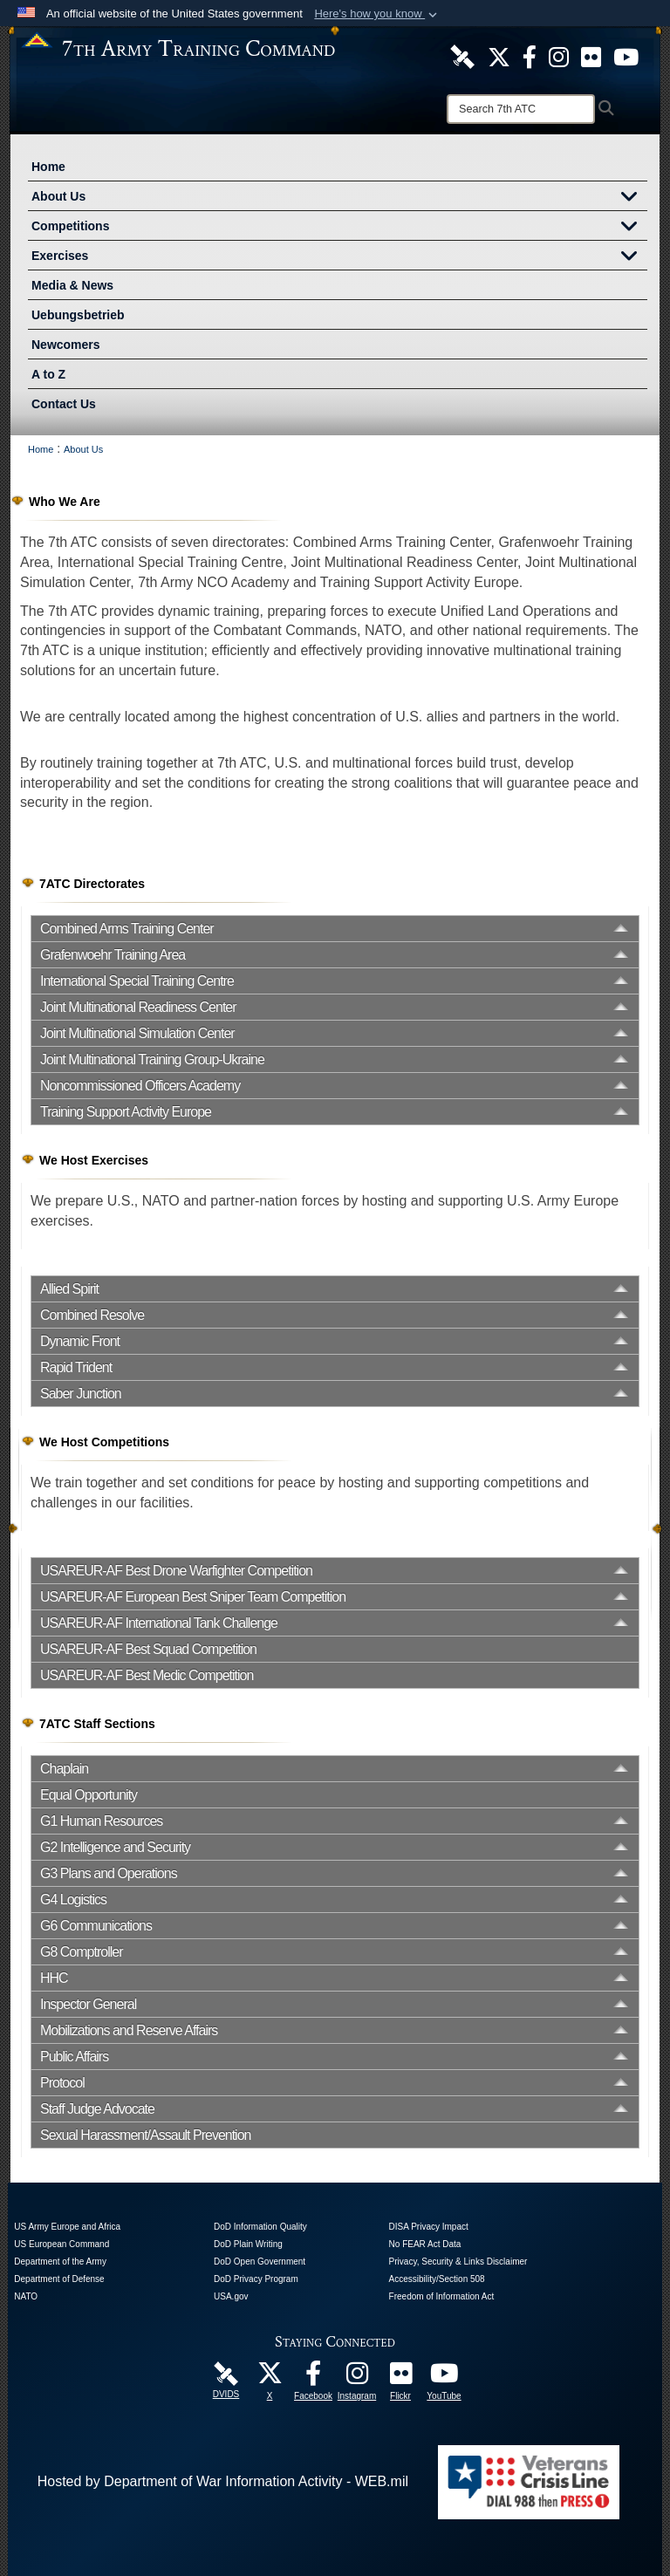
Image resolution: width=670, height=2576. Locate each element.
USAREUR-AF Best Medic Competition (146, 1675)
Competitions (339, 227)
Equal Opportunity (88, 1794)
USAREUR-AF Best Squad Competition (148, 1649)
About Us (339, 198)
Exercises (339, 257)
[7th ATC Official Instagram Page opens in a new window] (559, 56)
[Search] (521, 109)
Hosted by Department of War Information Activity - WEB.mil (223, 2481)
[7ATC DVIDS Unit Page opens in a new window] (462, 56)
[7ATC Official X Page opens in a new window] (499, 56)
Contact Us (63, 404)
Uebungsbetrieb (78, 315)
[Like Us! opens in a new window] (530, 56)
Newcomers (65, 345)
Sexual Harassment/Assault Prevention (145, 2135)
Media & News (72, 285)
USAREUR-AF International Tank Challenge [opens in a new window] (158, 1623)
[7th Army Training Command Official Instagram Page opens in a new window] (357, 2377)
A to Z (48, 374)
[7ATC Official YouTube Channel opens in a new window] (626, 56)
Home (48, 167)
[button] (377, 14)
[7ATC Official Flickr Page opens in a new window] (591, 56)
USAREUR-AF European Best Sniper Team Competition (192, 1596)
